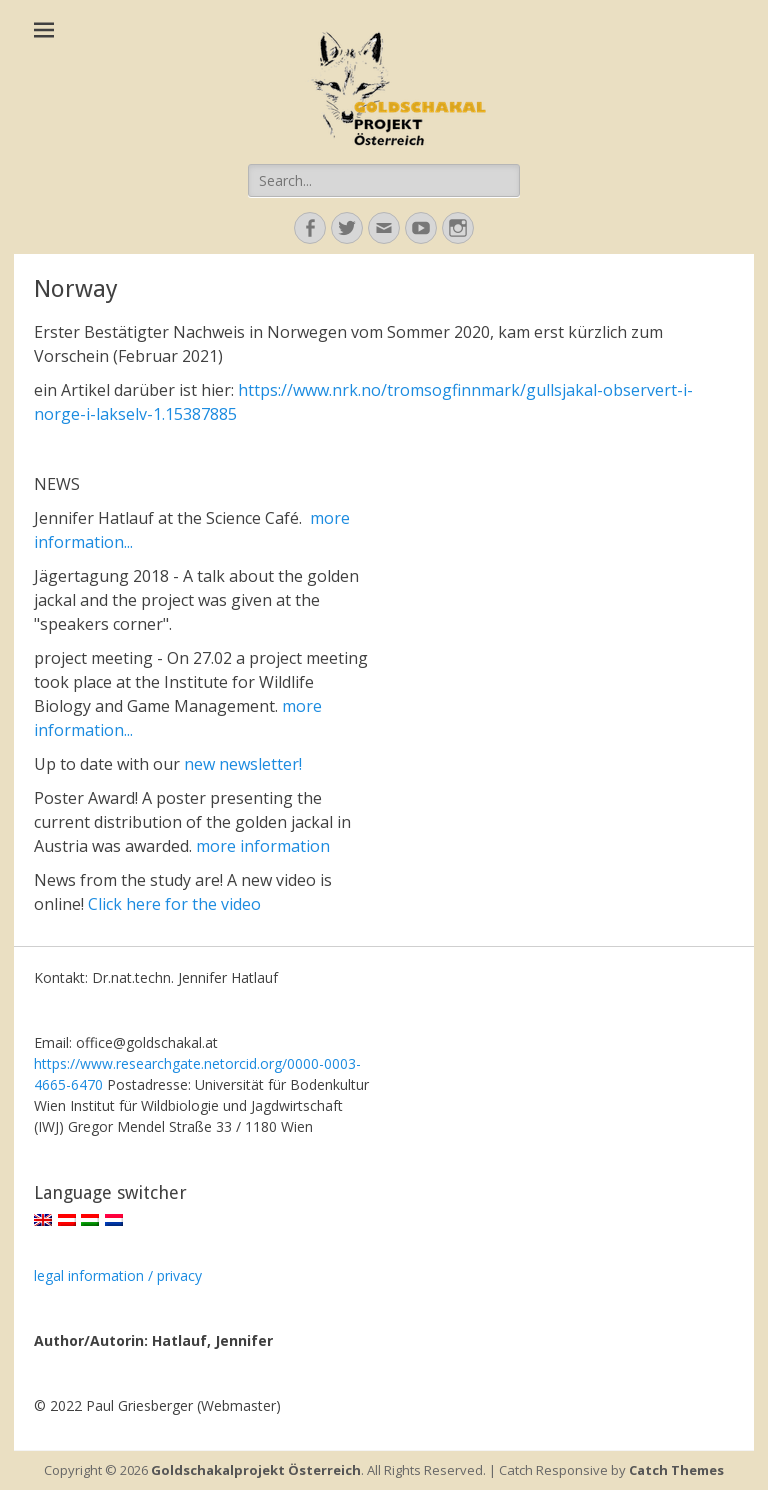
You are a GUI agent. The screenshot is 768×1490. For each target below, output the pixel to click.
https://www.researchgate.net (129, 1063)
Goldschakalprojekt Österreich (256, 1470)
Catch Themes (676, 1470)
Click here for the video (174, 904)
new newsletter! (243, 764)
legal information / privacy (118, 1275)
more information (263, 846)
